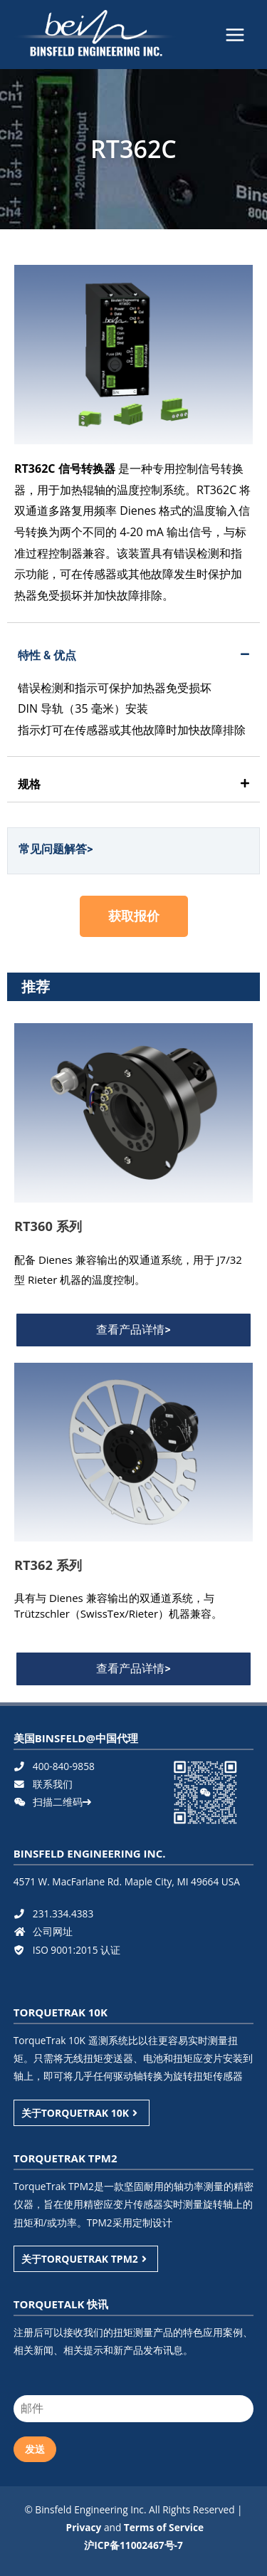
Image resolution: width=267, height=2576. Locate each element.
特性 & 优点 (47, 655)
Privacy (84, 2527)
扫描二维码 (52, 1801)
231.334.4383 (53, 1913)
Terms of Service (164, 2527)
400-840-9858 (54, 1766)
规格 (29, 784)
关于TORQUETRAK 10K (81, 2113)
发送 (35, 2449)
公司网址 (43, 1931)
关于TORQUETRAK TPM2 (86, 2259)
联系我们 (43, 1784)
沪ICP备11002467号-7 (133, 2545)
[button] (134, 916)
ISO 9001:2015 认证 (67, 1950)
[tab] (133, 656)
